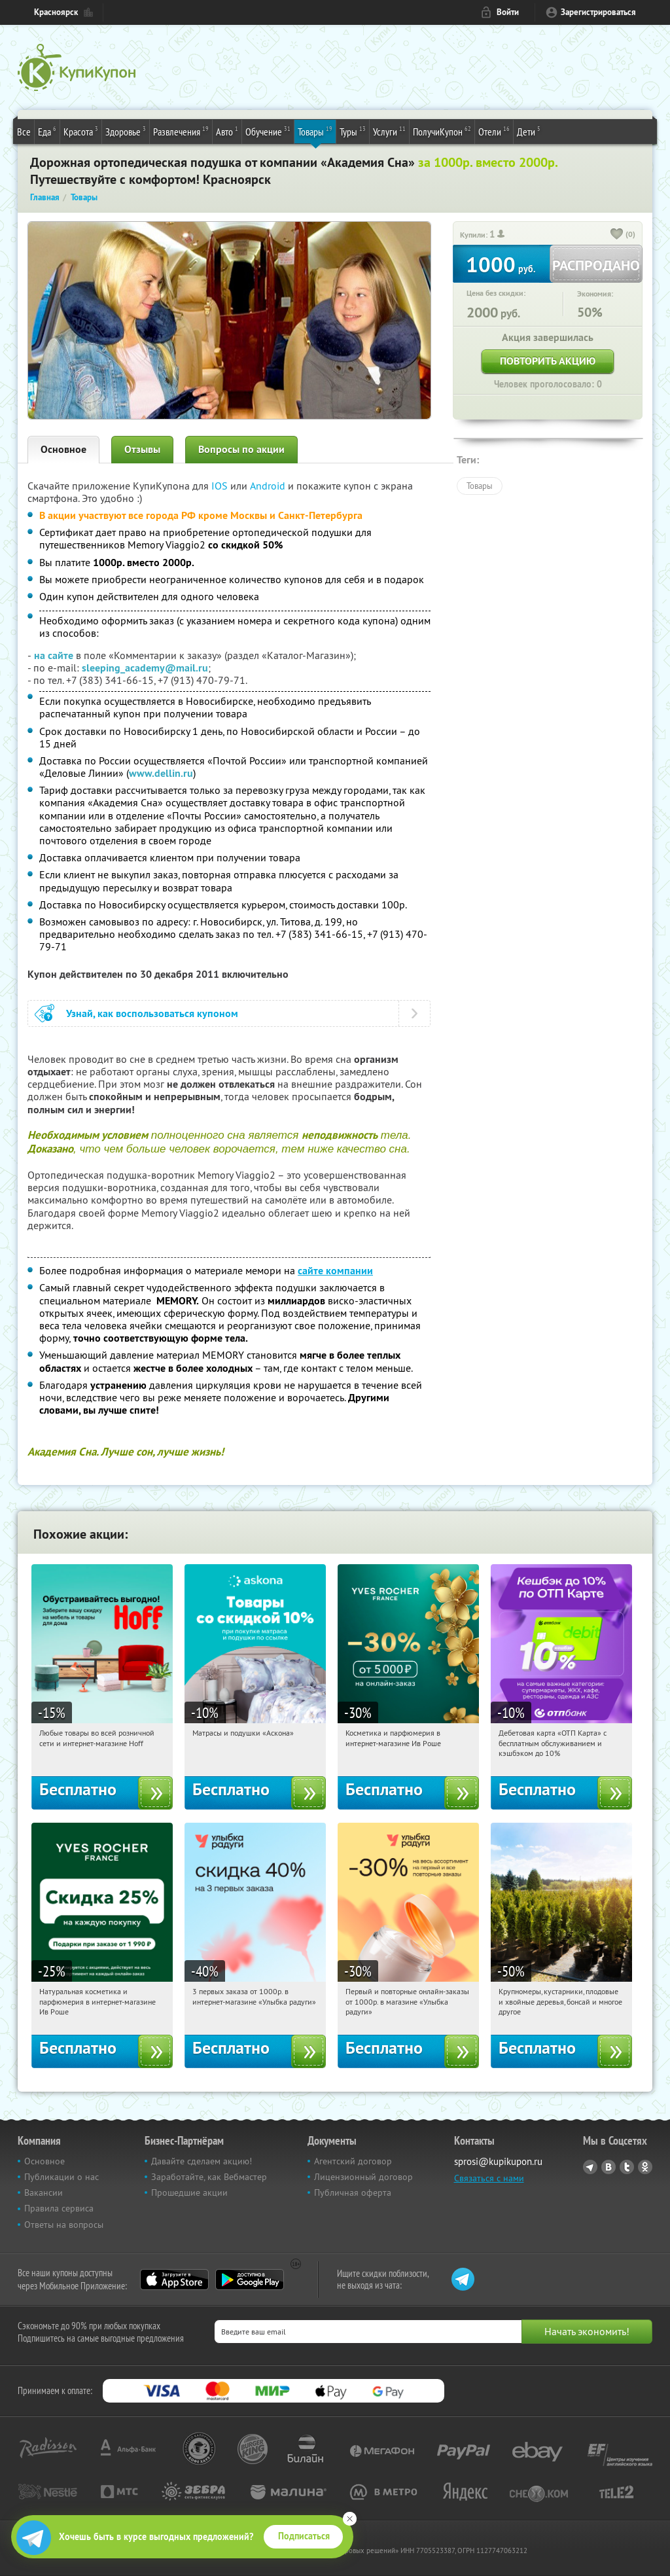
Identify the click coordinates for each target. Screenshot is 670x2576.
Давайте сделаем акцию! (201, 2161)
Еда (47, 131)
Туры (353, 131)
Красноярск (56, 12)
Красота (80, 131)
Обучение (268, 131)
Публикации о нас (61, 2177)
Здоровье (125, 131)
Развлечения (181, 131)
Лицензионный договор (363, 2177)
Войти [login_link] (508, 12)
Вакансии (43, 2192)
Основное (63, 449)
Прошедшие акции (189, 2192)
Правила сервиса (59, 2208)
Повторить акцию (547, 361)
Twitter (627, 2167)
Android (269, 485)
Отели (494, 131)
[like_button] (617, 234)
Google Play (249, 2279)
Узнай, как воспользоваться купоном (152, 1013)
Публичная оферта (352, 2192)
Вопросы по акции (241, 449)
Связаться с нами (489, 2178)
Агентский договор (353, 2161)
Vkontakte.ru (608, 2167)
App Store (174, 2279)
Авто (227, 131)
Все (24, 131)
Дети (528, 131)
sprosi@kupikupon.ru (498, 2161)
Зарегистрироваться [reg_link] (598, 12)
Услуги (389, 131)
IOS (220, 485)
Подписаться (304, 2536)
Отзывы (142, 449)
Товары (315, 131)
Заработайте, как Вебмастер (209, 2177)
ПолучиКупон (442, 131)
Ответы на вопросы (63, 2224)
